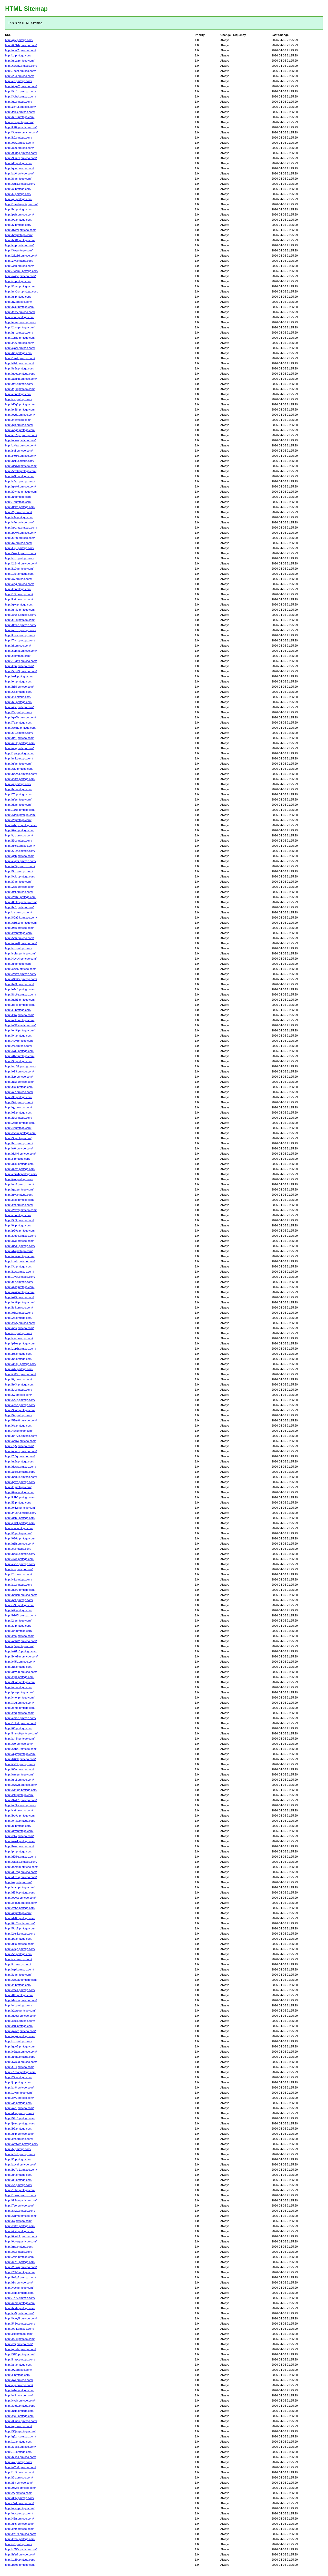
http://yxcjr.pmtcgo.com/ (20, 2400)
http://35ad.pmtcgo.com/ (20, 1682)
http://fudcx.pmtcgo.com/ (20, 2446)
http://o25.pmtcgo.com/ (19, 1297)
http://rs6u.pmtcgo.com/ (20, 2338)
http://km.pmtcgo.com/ (19, 2138)
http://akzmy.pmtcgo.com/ (21, 527)
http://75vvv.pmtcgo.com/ (20, 2072)
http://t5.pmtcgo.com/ (18, 1533)
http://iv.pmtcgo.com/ (18, 1964)
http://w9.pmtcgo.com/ (19, 1743)
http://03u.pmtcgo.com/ (19, 1769)
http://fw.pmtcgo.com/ (18, 1394)
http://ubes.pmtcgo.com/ (20, 373)
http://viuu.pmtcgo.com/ (19, 317)
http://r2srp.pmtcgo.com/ (20, 2010)
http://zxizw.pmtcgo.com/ (20, 445)
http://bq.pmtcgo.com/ (18, 789)
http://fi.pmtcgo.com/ (17, 655)
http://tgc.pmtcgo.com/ (19, 835)
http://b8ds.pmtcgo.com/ (20, 2308)
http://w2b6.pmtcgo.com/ (20, 2467)
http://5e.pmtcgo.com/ (18, 1954)
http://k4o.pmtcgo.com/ (19, 1015)
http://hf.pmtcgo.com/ (18, 496)
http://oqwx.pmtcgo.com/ (20, 1897)
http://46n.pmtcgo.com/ (19, 2518)
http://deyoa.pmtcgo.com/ (21, 2000)
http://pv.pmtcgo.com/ (18, 542)
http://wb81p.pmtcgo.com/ (21, 922)
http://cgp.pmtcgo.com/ (19, 245)
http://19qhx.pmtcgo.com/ (21, 660)
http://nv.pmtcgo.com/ (18, 301)
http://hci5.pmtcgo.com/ (19, 2410)
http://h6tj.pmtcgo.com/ (19, 686)
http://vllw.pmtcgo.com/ (19, 1836)
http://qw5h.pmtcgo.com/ (20, 717)
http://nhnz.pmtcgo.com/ (20, 2056)
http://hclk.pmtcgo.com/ (19, 460)
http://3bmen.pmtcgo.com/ (21, 132)
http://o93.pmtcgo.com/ (19, 1071)
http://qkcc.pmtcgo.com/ (20, 845)
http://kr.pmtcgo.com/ (18, 589)
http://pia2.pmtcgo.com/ (19, 1292)
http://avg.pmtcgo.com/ (19, 748)
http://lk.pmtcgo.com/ (18, 194)
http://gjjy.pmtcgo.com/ (19, 40)
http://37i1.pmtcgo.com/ (19, 2354)
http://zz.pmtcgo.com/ (18, 912)
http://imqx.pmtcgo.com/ (20, 2359)
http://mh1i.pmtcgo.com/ (20, 2261)
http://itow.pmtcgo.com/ (19, 1271)
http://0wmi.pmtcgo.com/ (20, 229)
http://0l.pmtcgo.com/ (18, 1225)
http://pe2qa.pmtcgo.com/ (21, 773)
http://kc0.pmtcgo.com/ (19, 568)
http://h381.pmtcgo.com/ (20, 240)
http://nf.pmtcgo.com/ (18, 799)
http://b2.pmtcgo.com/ (18, 2128)
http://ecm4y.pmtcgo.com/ (21, 1174)
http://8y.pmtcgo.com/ (18, 1379)
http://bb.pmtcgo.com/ (18, 1938)
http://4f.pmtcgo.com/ (18, 1127)
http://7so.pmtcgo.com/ (19, 2205)
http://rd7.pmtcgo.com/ (19, 1369)
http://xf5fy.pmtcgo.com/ (20, 1322)
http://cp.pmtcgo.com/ (18, 81)
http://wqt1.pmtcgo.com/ (20, 183)
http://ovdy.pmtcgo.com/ (20, 414)
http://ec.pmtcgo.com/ (18, 2251)
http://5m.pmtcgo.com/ (19, 871)
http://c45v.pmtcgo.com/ (20, 1661)
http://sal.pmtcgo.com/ (19, 450)
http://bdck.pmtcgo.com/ (20, 1553)
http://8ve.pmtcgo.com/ (19, 1240)
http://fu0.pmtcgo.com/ (19, 732)
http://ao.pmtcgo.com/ (18, 1687)
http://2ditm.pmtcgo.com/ (20, 973)
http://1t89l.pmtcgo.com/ (20, 2559)
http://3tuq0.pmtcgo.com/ (20, 1363)
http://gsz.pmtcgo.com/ (19, 1189)
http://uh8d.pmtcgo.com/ (20, 609)
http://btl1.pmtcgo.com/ (19, 907)
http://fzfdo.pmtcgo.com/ (20, 2405)
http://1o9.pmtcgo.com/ (19, 2472)
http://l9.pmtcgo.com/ (18, 1009)
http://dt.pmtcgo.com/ (18, 804)
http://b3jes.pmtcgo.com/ (20, 2456)
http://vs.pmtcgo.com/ (18, 1959)
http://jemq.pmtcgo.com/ (20, 2123)
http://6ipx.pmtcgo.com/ (19, 1492)
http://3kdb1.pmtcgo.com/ (21, 1800)
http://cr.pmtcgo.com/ (18, 394)
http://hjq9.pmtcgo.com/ (19, 306)
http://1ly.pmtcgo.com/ (19, 2092)
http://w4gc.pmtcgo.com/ (20, 276)
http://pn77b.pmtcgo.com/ (21, 1435)
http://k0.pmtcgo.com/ (18, 137)
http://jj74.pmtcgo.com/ (19, 1646)
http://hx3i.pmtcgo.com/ (19, 1384)
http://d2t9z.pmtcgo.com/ (20, 1856)
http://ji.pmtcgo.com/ (17, 1158)
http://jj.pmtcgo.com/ (17, 2374)
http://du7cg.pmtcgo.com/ (21, 1872)
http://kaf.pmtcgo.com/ (19, 599)
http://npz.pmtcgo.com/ (19, 1081)
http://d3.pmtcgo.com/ (18, 163)
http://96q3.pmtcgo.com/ (20, 1410)
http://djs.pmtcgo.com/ (19, 2282)
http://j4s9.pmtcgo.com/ (19, 2231)
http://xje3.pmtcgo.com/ (19, 2415)
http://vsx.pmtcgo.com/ (19, 1528)
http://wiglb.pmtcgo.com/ (20, 814)
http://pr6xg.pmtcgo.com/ (20, 630)
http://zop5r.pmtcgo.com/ (20, 1348)
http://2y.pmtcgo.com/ (18, 512)
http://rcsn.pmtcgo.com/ (19, 2508)
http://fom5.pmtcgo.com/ (20, 1707)
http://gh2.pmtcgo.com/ (19, 1779)
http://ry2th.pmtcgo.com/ (20, 409)
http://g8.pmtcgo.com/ (18, 2179)
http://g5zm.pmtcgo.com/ (20, 2436)
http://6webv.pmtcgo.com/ (21, 65)
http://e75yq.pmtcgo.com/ (21, 1784)
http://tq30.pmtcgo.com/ (20, 389)
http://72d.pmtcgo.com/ (19, 2503)
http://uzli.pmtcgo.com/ (19, 676)
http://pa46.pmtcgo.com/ (20, 1004)
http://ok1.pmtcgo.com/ (19, 2108)
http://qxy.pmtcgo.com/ (19, 604)
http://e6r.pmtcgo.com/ (19, 1312)
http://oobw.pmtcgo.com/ (20, 1440)
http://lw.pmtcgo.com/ (18, 2220)
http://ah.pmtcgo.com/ (18, 2364)
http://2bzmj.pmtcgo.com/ (21, 1210)
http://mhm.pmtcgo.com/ (20, 2303)
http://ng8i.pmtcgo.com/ (19, 1302)
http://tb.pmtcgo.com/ (18, 178)
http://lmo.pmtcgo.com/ (19, 1635)
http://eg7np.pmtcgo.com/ (21, 435)
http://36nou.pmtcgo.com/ (21, 2421)
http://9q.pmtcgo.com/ (18, 219)
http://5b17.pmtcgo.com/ (20, 1928)
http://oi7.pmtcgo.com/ (19, 1092)
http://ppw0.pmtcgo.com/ (20, 532)
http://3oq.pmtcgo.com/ (19, 1702)
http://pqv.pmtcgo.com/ (19, 1692)
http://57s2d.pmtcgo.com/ (21, 2061)
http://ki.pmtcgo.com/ (18, 696)
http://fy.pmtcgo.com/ (18, 2149)
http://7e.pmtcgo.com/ (18, 722)
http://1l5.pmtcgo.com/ (19, 594)
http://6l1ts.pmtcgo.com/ (20, 850)
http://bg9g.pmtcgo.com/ (20, 2564)
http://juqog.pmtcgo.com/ (20, 1235)
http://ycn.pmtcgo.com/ (19, 122)
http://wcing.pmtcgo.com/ (20, 727)
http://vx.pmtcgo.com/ (18, 1045)
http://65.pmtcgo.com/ (18, 691)
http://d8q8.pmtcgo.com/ (20, 404)
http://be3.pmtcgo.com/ (19, 984)
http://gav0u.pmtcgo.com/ (21, 1671)
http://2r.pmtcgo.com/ (18, 1620)
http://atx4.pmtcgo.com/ (19, 1256)
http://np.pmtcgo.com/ (18, 1358)
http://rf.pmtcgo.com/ (18, 645)
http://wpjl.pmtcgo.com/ (19, 1969)
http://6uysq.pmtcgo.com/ (21, 2241)
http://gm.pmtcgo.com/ (19, 332)
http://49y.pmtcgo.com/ (19, 1040)
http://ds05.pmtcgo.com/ (20, 1918)
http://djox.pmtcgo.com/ (19, 1163)
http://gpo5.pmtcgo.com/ (20, 2046)
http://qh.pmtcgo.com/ (18, 2174)
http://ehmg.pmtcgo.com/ (20, 322)
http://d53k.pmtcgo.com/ (20, 1892)
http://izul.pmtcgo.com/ (19, 2025)
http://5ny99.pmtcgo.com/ (21, 671)
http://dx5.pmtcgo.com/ (19, 2523)
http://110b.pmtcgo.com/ (20, 809)
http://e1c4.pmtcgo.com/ (20, 989)
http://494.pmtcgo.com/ (19, 363)
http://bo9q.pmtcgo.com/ (20, 1815)
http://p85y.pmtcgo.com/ (20, 866)
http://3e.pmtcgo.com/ (18, 1097)
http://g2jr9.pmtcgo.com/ (20, 1589)
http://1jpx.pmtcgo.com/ (19, 753)
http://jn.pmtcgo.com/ (18, 1984)
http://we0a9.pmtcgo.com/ (21, 1979)
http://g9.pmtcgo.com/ (18, 199)
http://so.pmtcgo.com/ (18, 2185)
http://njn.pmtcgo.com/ (19, 424)
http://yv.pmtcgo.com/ (18, 2492)
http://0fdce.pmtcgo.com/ (20, 625)
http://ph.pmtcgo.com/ (18, 1851)
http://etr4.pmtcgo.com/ (19, 2328)
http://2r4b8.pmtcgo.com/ (20, 897)
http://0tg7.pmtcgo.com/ (20, 1923)
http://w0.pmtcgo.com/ (19, 1148)
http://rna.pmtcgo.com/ (19, 2246)
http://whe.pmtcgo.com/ (19, 2390)
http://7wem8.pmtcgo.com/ (21, 270)
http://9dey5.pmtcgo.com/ (21, 2318)
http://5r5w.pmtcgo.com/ (20, 2323)
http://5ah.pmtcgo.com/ (19, 938)
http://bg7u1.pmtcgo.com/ (21, 2169)
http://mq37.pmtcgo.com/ (20, 1066)
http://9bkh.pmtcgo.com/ (20, 876)
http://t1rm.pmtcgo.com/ (20, 537)
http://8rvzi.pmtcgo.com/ (20, 1245)
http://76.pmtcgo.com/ (18, 794)
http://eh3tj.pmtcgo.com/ (20, 1820)
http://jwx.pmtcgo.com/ (19, 1179)
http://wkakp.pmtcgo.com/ (21, 1861)
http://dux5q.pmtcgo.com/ (21, 1877)
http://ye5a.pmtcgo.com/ (20, 1907)
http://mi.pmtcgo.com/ (18, 2005)
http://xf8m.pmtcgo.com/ (20, 2226)
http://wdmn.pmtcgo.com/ (21, 2215)
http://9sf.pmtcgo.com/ (19, 891)
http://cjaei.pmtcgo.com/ (20, 347)
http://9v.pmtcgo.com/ (18, 2369)
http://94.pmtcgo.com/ (18, 1035)
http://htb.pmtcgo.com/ (19, 1143)
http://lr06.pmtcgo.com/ (19, 342)
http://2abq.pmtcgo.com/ (20, 1122)
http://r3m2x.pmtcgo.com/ (21, 979)
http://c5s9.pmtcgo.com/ (20, 2154)
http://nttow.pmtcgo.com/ (20, 440)
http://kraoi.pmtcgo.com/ (20, 2539)
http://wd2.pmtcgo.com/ (19, 1050)
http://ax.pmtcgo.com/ (18, 2462)
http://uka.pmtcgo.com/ (19, 1943)
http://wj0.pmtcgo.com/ (19, 768)
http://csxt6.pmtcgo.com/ (20, 968)
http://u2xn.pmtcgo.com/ (20, 1168)
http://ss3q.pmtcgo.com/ (20, 1399)
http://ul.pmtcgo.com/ (18, 296)
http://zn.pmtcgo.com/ (18, 2041)
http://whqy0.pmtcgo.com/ (21, 825)
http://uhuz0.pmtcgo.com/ (21, 943)
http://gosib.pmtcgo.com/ (20, 2349)
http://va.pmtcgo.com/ (18, 399)
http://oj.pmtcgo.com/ (18, 188)
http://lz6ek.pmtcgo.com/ (20, 1759)
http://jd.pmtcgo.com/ (18, 1625)
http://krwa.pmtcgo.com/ (20, 635)
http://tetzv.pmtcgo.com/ (20, 312)
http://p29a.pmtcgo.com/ (20, 1230)
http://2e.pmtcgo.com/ (18, 1317)
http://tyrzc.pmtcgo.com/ (20, 2210)
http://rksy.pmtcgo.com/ (19, 2498)
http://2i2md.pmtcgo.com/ (21, 563)
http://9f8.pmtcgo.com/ (19, 383)
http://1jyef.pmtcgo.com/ (20, 1276)
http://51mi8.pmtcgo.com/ (21, 1420)
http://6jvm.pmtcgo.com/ (20, 1482)
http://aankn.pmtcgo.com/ (21, 378)
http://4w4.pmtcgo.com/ (19, 1558)
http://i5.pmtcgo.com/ (18, 2159)
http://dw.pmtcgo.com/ (19, 1251)
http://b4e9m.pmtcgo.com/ (21, 1656)
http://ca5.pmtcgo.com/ (19, 2313)
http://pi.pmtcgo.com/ (18, 1825)
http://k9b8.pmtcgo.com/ (20, 1497)
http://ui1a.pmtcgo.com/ (19, 60)
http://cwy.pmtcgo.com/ (19, 2097)
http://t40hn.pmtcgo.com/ (20, 1512)
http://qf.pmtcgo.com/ (18, 763)
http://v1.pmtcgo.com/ (18, 1579)
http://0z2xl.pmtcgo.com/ (20, 2487)
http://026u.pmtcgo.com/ (20, 1538)
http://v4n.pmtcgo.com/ (19, 522)
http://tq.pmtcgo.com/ (18, 1487)
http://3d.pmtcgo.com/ (18, 1266)
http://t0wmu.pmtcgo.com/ (21, 491)
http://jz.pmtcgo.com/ (18, 784)
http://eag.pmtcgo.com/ (19, 584)
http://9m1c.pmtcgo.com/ (20, 91)
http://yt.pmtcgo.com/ (18, 281)
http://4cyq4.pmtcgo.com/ (21, 958)
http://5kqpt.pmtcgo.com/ (20, 553)
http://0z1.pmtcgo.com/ (19, 737)
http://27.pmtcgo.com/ (18, 2077)
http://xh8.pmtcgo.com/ (19, 2087)
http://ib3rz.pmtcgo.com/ (20, 778)
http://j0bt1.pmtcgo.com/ (20, 1523)
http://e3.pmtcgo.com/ (18, 1112)
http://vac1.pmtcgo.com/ (20, 1990)
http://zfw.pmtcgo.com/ (19, 260)
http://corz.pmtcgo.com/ (19, 1887)
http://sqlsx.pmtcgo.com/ (20, 953)
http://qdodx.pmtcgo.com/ (21, 1451)
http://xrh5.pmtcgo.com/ (20, 1738)
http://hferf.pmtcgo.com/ (20, 2554)
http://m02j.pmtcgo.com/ (20, 743)
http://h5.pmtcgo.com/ (18, 1666)
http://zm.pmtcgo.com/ (19, 1204)
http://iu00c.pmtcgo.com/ (20, 1374)
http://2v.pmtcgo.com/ (18, 1574)
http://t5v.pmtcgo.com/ (19, 2482)
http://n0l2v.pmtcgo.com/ (20, 1025)
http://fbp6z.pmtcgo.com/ (20, 994)
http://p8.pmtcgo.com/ (18, 1353)
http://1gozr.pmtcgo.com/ (20, 2195)
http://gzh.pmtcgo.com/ (19, 855)
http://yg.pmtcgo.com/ (18, 1333)
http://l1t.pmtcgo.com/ (18, 840)
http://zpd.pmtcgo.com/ (19, 1712)
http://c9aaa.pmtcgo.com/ (21, 2051)
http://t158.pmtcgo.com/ (20, 619)
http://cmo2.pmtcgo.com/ (20, 1718)
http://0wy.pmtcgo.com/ (19, 142)
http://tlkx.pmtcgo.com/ (19, 1086)
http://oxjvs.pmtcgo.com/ (20, 1507)
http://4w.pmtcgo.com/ (19, 1430)
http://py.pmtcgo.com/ (18, 2426)
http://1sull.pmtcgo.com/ (20, 358)
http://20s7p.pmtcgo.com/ (21, 2267)
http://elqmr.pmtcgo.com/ (20, 861)
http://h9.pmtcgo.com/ (18, 702)
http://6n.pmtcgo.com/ (18, 353)
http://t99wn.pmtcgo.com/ (21, 2200)
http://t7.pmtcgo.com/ (18, 881)
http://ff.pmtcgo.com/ (17, 419)
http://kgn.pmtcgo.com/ (19, 666)
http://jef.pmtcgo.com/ (18, 1389)
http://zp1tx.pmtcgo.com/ (20, 2533)
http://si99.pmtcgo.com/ (19, 1605)
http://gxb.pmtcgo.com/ (19, 2133)
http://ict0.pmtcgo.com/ (19, 1795)
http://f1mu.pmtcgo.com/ (20, 286)
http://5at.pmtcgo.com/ (19, 1102)
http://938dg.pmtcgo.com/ (21, 152)
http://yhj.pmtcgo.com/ (19, 2344)
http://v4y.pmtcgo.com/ (19, 517)
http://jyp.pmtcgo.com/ (19, 1076)
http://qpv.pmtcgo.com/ (19, 1830)
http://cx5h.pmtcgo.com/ (20, 1564)
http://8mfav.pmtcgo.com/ (21, 902)
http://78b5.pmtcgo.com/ (20, 2272)
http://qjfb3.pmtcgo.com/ (20, 1517)
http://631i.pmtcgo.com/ (19, 117)
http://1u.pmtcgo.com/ (18, 2451)
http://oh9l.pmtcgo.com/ (19, 1030)
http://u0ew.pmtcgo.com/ (20, 2015)
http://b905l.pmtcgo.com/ (20, 1615)
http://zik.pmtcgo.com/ (19, 2333)
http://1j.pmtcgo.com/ (18, 55)
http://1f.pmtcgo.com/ (18, 501)
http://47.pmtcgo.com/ (18, 1610)
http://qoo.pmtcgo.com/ (19, 168)
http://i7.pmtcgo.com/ (18, 224)
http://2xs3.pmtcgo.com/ (20, 1933)
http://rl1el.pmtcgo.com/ (19, 1056)
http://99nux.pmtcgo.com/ (21, 158)
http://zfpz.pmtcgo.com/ (19, 1677)
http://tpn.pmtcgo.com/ (19, 1281)
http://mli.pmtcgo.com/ (19, 2395)
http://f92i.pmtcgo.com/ (19, 2066)
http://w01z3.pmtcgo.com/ (21, 1651)
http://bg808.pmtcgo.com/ (21, 1476)
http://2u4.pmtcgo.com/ (19, 75)
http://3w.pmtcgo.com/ (19, 250)
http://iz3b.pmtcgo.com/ (19, 476)
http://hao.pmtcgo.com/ (19, 1846)
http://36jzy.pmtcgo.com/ (20, 2431)
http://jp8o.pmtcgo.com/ (19, 1199)
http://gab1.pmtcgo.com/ (20, 999)
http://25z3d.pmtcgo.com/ (21, 255)
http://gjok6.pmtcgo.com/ (20, 486)
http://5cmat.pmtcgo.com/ (21, 650)
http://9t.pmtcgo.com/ (18, 1138)
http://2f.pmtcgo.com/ (18, 820)
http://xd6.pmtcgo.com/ (19, 173)
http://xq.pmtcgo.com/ (18, 1584)
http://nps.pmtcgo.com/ (19, 1328)
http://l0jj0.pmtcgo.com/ (19, 548)
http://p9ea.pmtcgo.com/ (20, 1343)
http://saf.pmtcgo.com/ (19, 1810)
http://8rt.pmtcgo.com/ (18, 1630)
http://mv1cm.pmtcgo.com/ (21, 291)
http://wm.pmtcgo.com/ (19, 1774)
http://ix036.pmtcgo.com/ (20, 455)
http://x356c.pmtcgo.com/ (21, 2549)
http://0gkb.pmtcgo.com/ (20, 507)
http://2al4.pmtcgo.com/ (19, 2256)
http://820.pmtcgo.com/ (19, 147)
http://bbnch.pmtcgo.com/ (21, 1594)
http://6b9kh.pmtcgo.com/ (21, 45)
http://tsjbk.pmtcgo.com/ (20, 111)
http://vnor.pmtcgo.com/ (19, 1697)
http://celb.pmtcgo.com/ (19, 2292)
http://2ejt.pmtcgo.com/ (19, 886)
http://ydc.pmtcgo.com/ (19, 2287)
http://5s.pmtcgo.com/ (18, 1415)
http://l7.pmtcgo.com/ (18, 1502)
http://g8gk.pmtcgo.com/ (20, 2036)
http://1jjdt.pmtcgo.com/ (19, 573)
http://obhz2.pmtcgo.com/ (21, 1641)
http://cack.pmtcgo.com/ (20, 2020)
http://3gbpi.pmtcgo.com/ (20, 96)
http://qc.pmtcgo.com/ (18, 101)
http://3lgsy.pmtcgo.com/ (20, 1753)
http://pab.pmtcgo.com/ (19, 214)
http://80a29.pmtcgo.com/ (21, 917)
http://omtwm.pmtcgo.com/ (21, 2143)
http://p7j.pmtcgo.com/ (19, 2380)
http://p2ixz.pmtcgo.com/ (20, 2031)
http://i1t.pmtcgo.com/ (18, 1117)
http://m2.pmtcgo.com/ (19, 758)
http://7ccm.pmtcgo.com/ (20, 70)
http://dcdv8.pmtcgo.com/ (21, 465)
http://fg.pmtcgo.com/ (18, 1974)
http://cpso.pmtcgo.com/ (20, 1405)
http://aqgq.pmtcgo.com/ (20, 430)
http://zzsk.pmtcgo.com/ (20, 1261)
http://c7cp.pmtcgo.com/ (20, 1948)
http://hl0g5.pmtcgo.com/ (20, 2277)
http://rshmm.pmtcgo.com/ (21, 1866)
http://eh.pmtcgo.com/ (18, 681)
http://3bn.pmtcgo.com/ (19, 265)
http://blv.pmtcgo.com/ (19, 235)
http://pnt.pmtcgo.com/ (19, 1600)
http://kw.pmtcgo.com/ (18, 932)
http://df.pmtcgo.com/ (18, 963)
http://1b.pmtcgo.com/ (18, 2441)
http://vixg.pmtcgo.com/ (19, 558)
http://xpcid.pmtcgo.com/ (20, 2164)
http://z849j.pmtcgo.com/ (20, 106)
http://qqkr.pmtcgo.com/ (19, 1020)
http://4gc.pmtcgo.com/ (19, 707)
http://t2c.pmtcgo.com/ (19, 2477)
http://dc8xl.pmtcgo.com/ (20, 1153)
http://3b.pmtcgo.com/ (18, 2102)
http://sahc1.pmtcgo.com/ (21, 1748)
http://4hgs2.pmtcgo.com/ (21, 86)
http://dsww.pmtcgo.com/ (20, 1466)
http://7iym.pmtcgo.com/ (20, 640)
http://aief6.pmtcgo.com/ (20, 1471)
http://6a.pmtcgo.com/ (18, 1425)
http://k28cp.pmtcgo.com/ (21, 127)
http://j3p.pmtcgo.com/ (19, 2385)
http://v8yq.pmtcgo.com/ (20, 481)
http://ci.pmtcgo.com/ (18, 1548)
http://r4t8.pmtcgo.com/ (19, 1184)
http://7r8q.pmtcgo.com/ (20, 1456)
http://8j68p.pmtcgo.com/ (20, 614)
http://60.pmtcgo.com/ (18, 1728)
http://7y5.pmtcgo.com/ (19, 1446)
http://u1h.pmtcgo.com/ (19, 1543)
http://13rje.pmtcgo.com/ (20, 337)
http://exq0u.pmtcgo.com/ (21, 1902)
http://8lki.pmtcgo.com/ (19, 1995)
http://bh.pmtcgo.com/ (18, 209)
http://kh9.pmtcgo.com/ (19, 2528)
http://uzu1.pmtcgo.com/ (20, 1841)
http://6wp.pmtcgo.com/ (19, 830)
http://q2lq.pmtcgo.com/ (19, 1287)
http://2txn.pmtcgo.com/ (19, 327)
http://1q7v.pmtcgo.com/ (20, 2297)
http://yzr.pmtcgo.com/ (19, 1569)
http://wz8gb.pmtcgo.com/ (21, 1789)
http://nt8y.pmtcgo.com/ (19, 1461)
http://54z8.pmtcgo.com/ (20, 2118)
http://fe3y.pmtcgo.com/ (19, 368)
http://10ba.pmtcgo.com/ (20, 2190)
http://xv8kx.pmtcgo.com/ (20, 1133)
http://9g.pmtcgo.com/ (18, 1061)
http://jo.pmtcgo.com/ (18, 2082)
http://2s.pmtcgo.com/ (18, 712)
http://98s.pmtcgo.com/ (19, 927)
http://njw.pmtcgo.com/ (19, 1194)
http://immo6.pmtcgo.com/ (21, 1733)
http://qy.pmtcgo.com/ (18, 1107)
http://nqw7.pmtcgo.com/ (20, 50)
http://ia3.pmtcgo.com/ (19, 1307)
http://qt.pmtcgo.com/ (18, 1913)
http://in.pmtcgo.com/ (18, 1215)
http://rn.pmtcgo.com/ (18, 1882)
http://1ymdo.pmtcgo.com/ (21, 204)
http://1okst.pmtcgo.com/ (20, 1723)
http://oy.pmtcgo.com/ (18, 578)
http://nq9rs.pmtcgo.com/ (20, 1805)
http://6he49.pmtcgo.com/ (21, 2236)
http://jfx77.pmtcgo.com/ (20, 1764)
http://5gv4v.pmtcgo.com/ (20, 471)
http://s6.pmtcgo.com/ (18, 2544)
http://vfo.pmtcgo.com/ (19, 1338)
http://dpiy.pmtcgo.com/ (19, 2113)
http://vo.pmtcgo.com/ (18, 948)
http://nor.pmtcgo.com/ (19, 2513)
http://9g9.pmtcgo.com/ (19, 1220)
